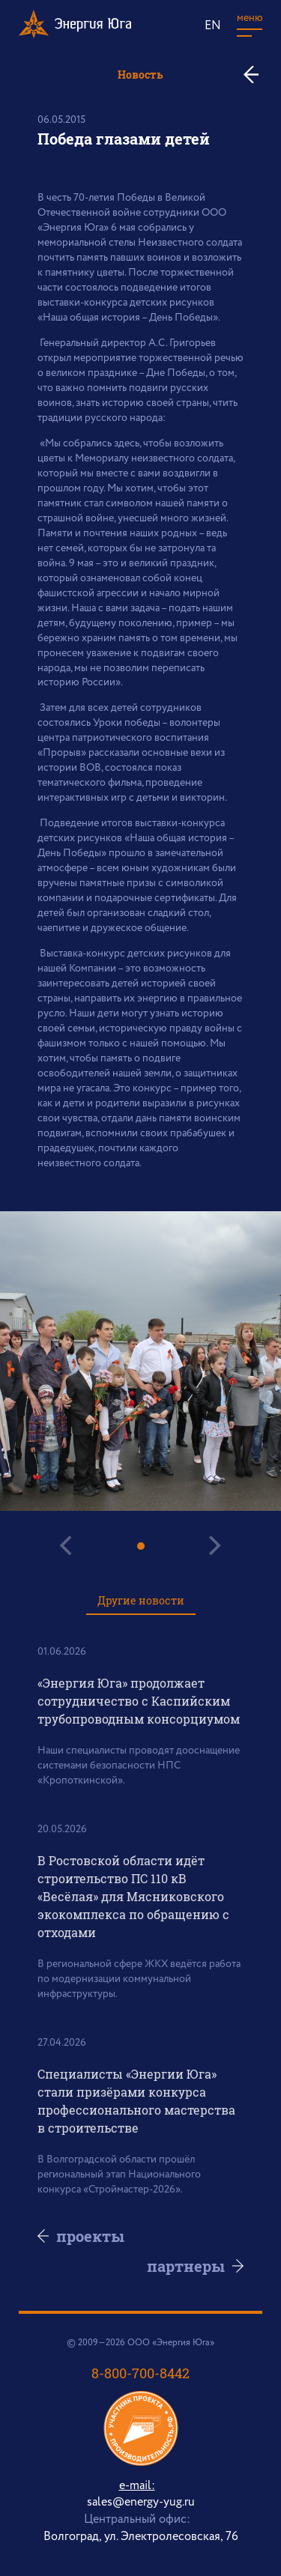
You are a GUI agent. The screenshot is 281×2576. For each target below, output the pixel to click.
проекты (90, 2236)
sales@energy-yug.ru (141, 2502)
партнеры (186, 2266)
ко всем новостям (257, 74)
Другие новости (140, 1600)
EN (213, 25)
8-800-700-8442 (140, 2373)
